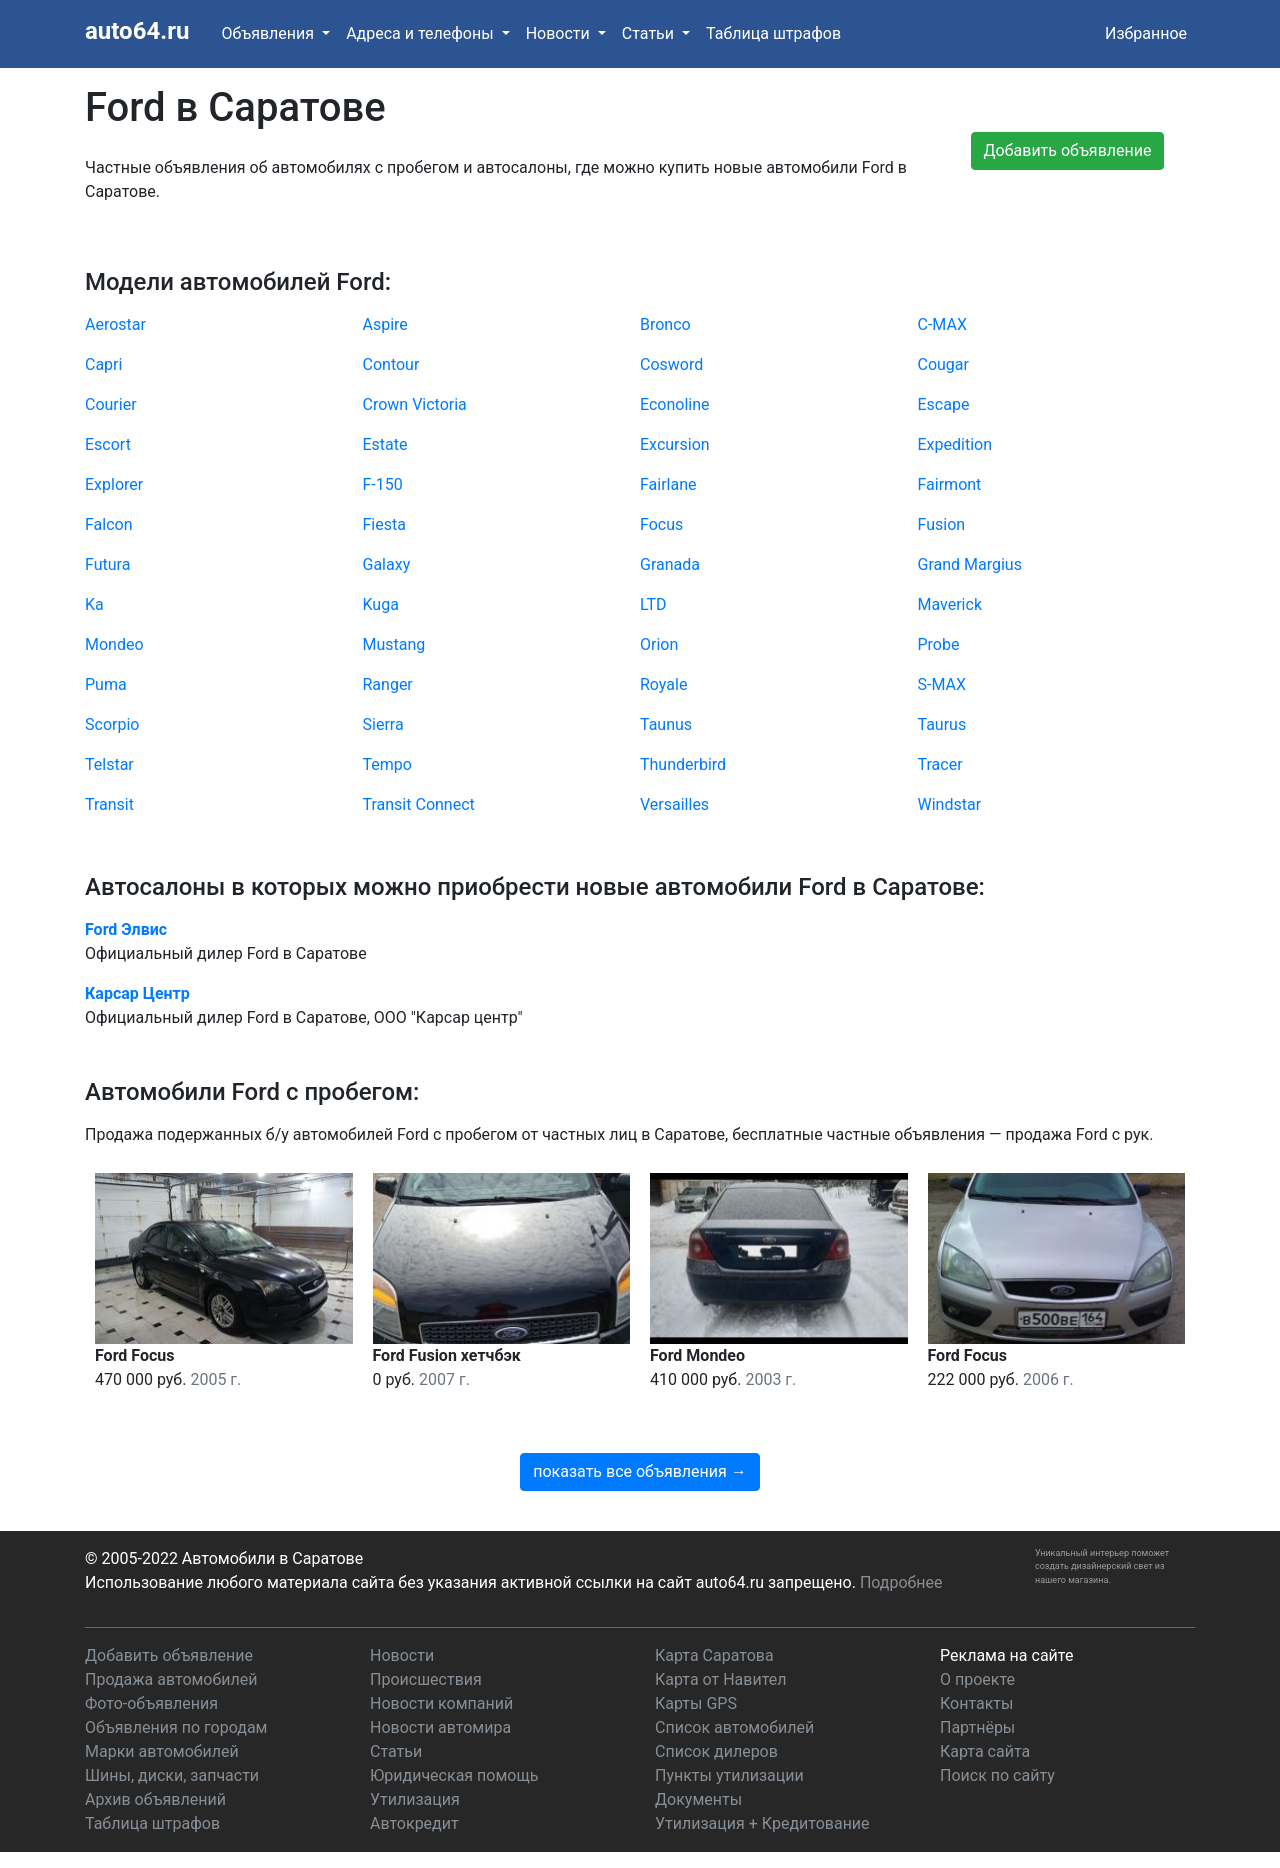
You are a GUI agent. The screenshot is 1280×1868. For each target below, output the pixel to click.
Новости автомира (440, 1727)
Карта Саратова (714, 1655)
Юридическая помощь (454, 1775)
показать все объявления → (640, 1471)
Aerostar (115, 324)
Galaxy (387, 564)
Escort (108, 444)
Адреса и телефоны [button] (421, 33)
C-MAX (942, 324)
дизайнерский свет (1111, 1566)
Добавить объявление (169, 1655)
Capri (103, 364)
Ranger (388, 684)
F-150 (383, 484)
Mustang (394, 644)
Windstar (950, 804)
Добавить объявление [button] (1068, 150)
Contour (391, 364)
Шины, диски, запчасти (172, 1775)
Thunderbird (683, 764)
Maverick (950, 604)
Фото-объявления (151, 1703)
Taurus (942, 724)
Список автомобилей (734, 1727)
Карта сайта (985, 1751)
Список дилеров (716, 1751)
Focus (661, 524)
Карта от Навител (721, 1679)
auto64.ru (137, 31)
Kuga (381, 604)
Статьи (396, 1751)
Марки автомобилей (162, 1751)
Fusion (942, 524)
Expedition (955, 444)
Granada (670, 564)
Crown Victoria (415, 404)
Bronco (665, 324)
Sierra (383, 724)
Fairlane (668, 484)
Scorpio (112, 724)
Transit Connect (419, 804)
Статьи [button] (650, 33)
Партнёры (977, 1727)
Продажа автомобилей (171, 1679)
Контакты (976, 1703)
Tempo (387, 764)
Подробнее (901, 1582)
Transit (109, 804)
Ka (94, 604)
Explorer (114, 484)
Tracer (940, 764)
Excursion (675, 444)
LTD (653, 604)
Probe (939, 644)
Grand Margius (970, 564)
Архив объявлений (155, 1799)
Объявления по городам (176, 1727)
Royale (663, 684)
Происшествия (426, 1679)
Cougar (943, 364)
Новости (402, 1655)
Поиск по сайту (997, 1775)
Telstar (109, 764)
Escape (944, 404)
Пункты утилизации (729, 1775)
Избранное (1146, 33)
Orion (659, 644)
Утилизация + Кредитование (762, 1823)
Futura (107, 564)
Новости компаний (441, 1703)
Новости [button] (560, 33)
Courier (111, 404)
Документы (698, 1799)
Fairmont (950, 484)
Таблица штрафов (773, 33)
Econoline (675, 404)
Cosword (671, 364)
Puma (106, 684)
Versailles (674, 804)
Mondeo (114, 644)
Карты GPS (696, 1703)
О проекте (977, 1679)
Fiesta (384, 524)
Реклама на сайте (1006, 1655)
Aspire (385, 324)
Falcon (109, 524)
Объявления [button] (269, 33)
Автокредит (414, 1823)
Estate (385, 444)
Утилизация (415, 1799)
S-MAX (942, 684)
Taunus (666, 724)
